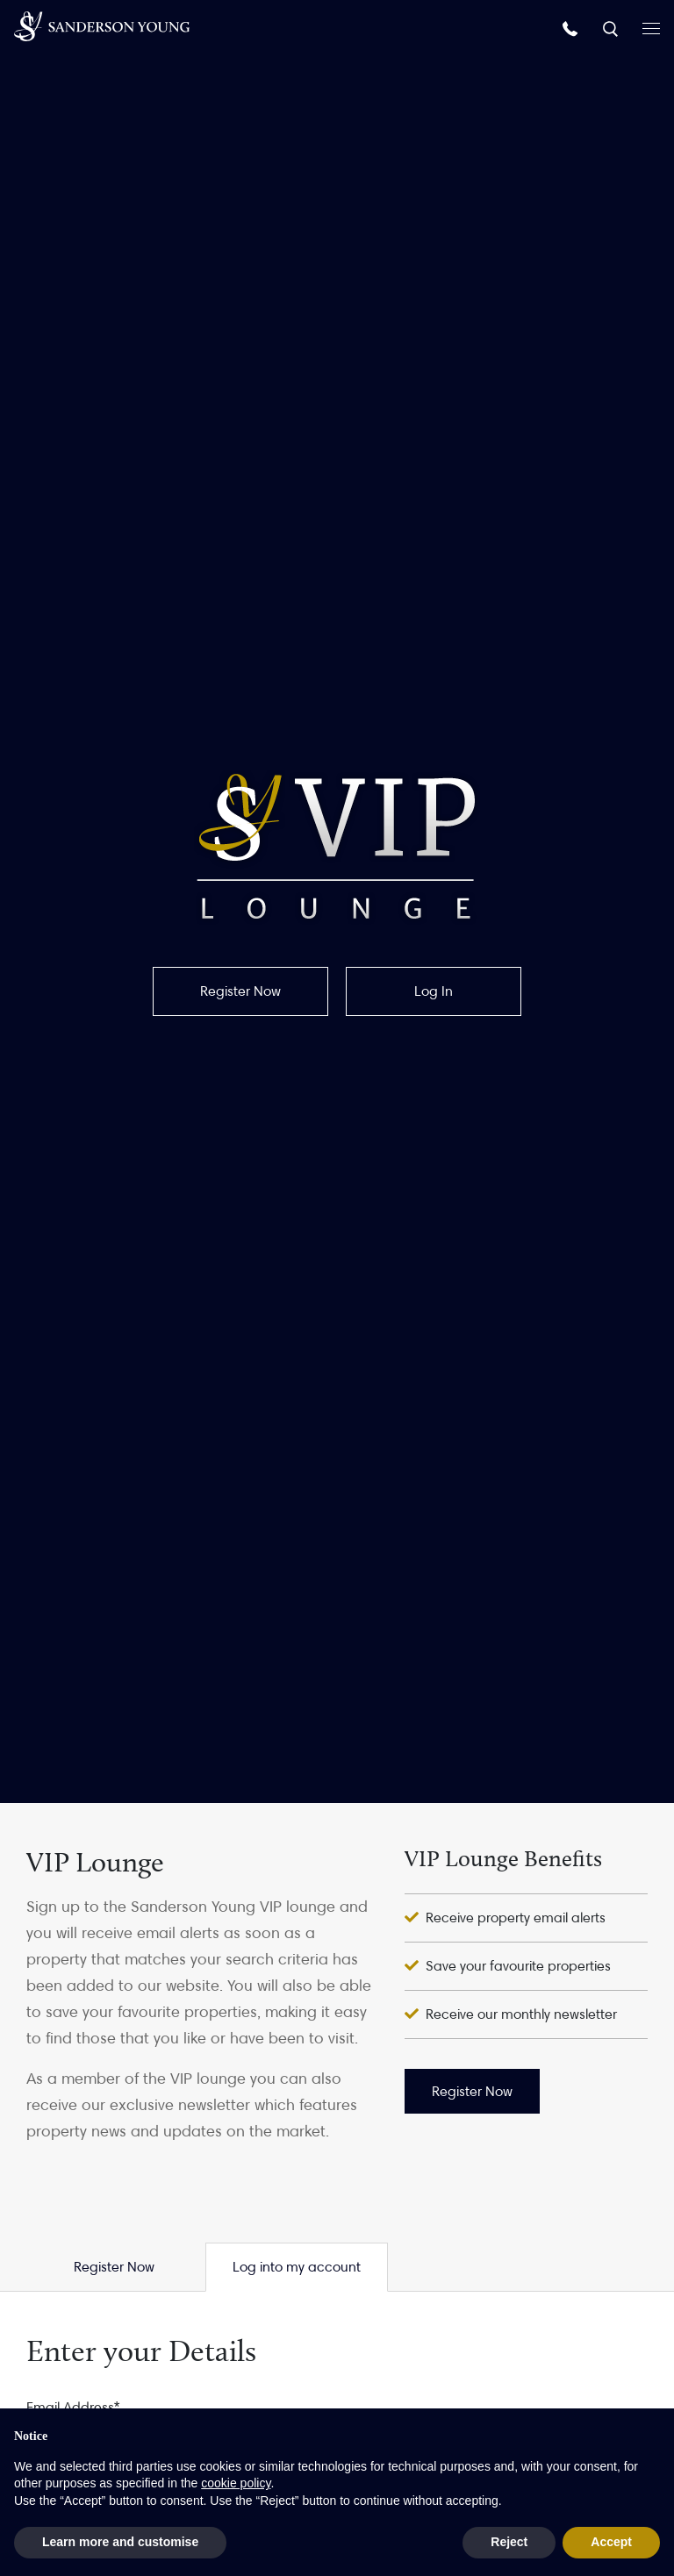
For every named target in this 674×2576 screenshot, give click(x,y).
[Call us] (572, 27)
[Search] (612, 27)
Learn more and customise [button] (120, 2542)
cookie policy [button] (235, 2483)
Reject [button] (509, 2542)
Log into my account (297, 2266)
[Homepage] (102, 26)
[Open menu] (651, 27)
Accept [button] (611, 2542)
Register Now (240, 991)
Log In (433, 991)
